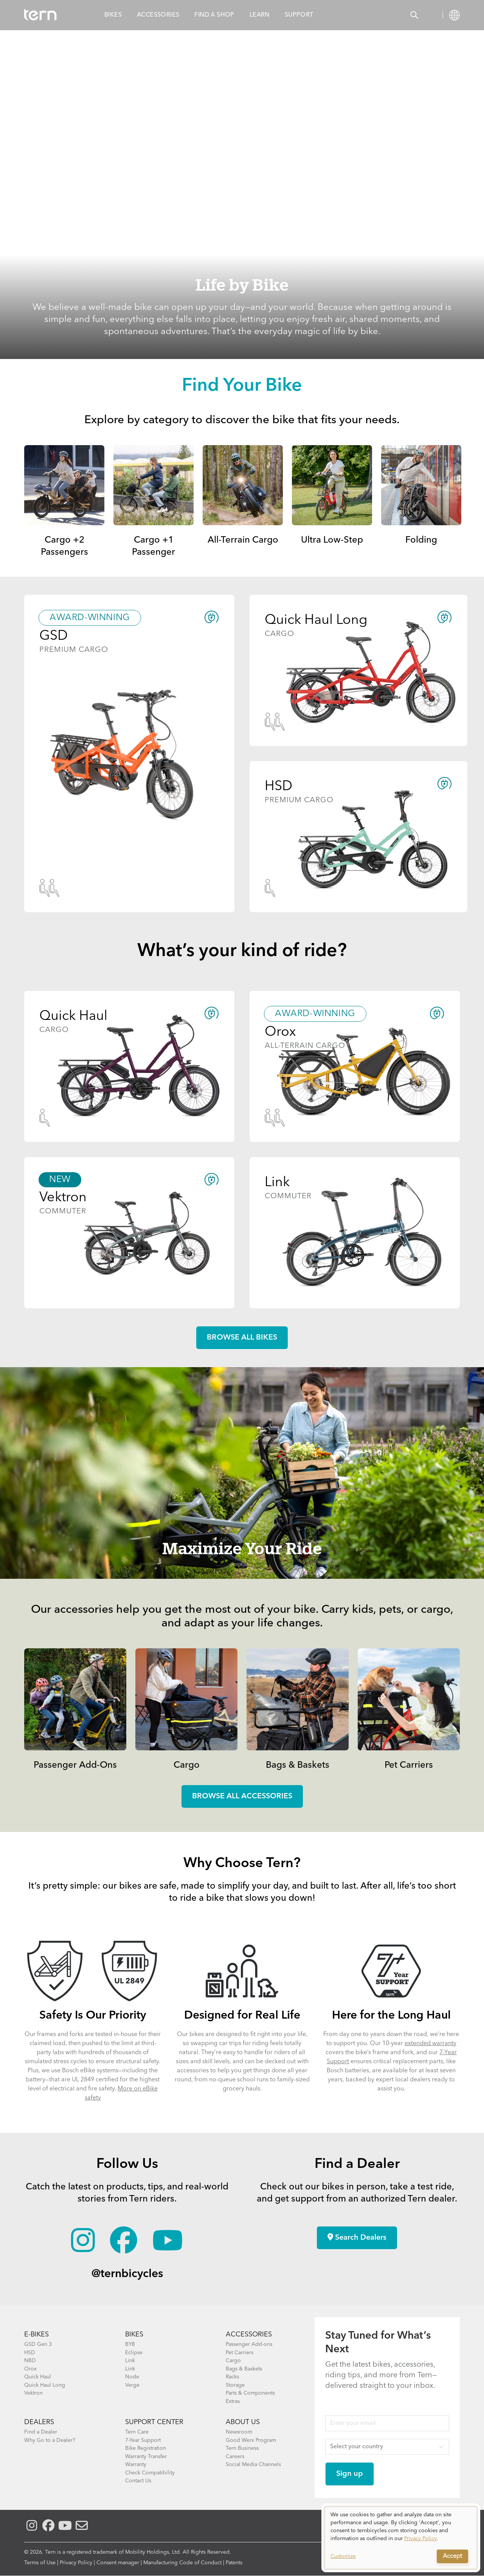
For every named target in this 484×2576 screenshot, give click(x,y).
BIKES (134, 2334)
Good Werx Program (251, 2440)
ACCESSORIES (249, 2334)
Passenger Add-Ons (75, 1765)
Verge (132, 2385)
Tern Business (242, 2448)
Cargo (187, 1765)
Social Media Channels (253, 2464)
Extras (233, 2401)
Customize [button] (343, 2556)
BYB (130, 2344)
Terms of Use (40, 2562)
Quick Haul (37, 2377)
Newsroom (239, 2432)
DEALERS (39, 2422)
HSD (29, 2352)
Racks (232, 2377)
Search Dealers (356, 2237)
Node (132, 2377)
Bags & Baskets (297, 1765)
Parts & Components (250, 2393)
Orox (30, 2369)
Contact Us (138, 2480)
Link (130, 2360)
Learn (260, 15)
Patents (234, 2562)
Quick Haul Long (44, 2385)
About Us (243, 2422)
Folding (421, 540)
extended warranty (430, 2044)
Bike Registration (145, 2448)
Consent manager (117, 2562)
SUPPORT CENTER (154, 2422)
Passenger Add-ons (249, 2344)
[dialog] (400, 2537)
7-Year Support (143, 2440)
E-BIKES (36, 2334)
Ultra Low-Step (332, 540)
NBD (30, 2360)
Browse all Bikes (242, 1337)
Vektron (33, 2393)
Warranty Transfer (146, 2456)
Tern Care (137, 2432)
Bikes (113, 15)
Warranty (135, 2464)
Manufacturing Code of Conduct (182, 2562)
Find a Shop (214, 15)
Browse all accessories (242, 1796)
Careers (235, 2456)
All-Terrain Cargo (243, 540)
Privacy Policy (76, 2562)
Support (299, 15)
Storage (235, 2385)
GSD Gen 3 (38, 2344)
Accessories (158, 15)
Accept (452, 2556)
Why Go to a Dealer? (49, 2440)
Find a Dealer (40, 2432)
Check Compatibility (150, 2472)
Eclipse (134, 2352)
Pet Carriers (409, 1765)
